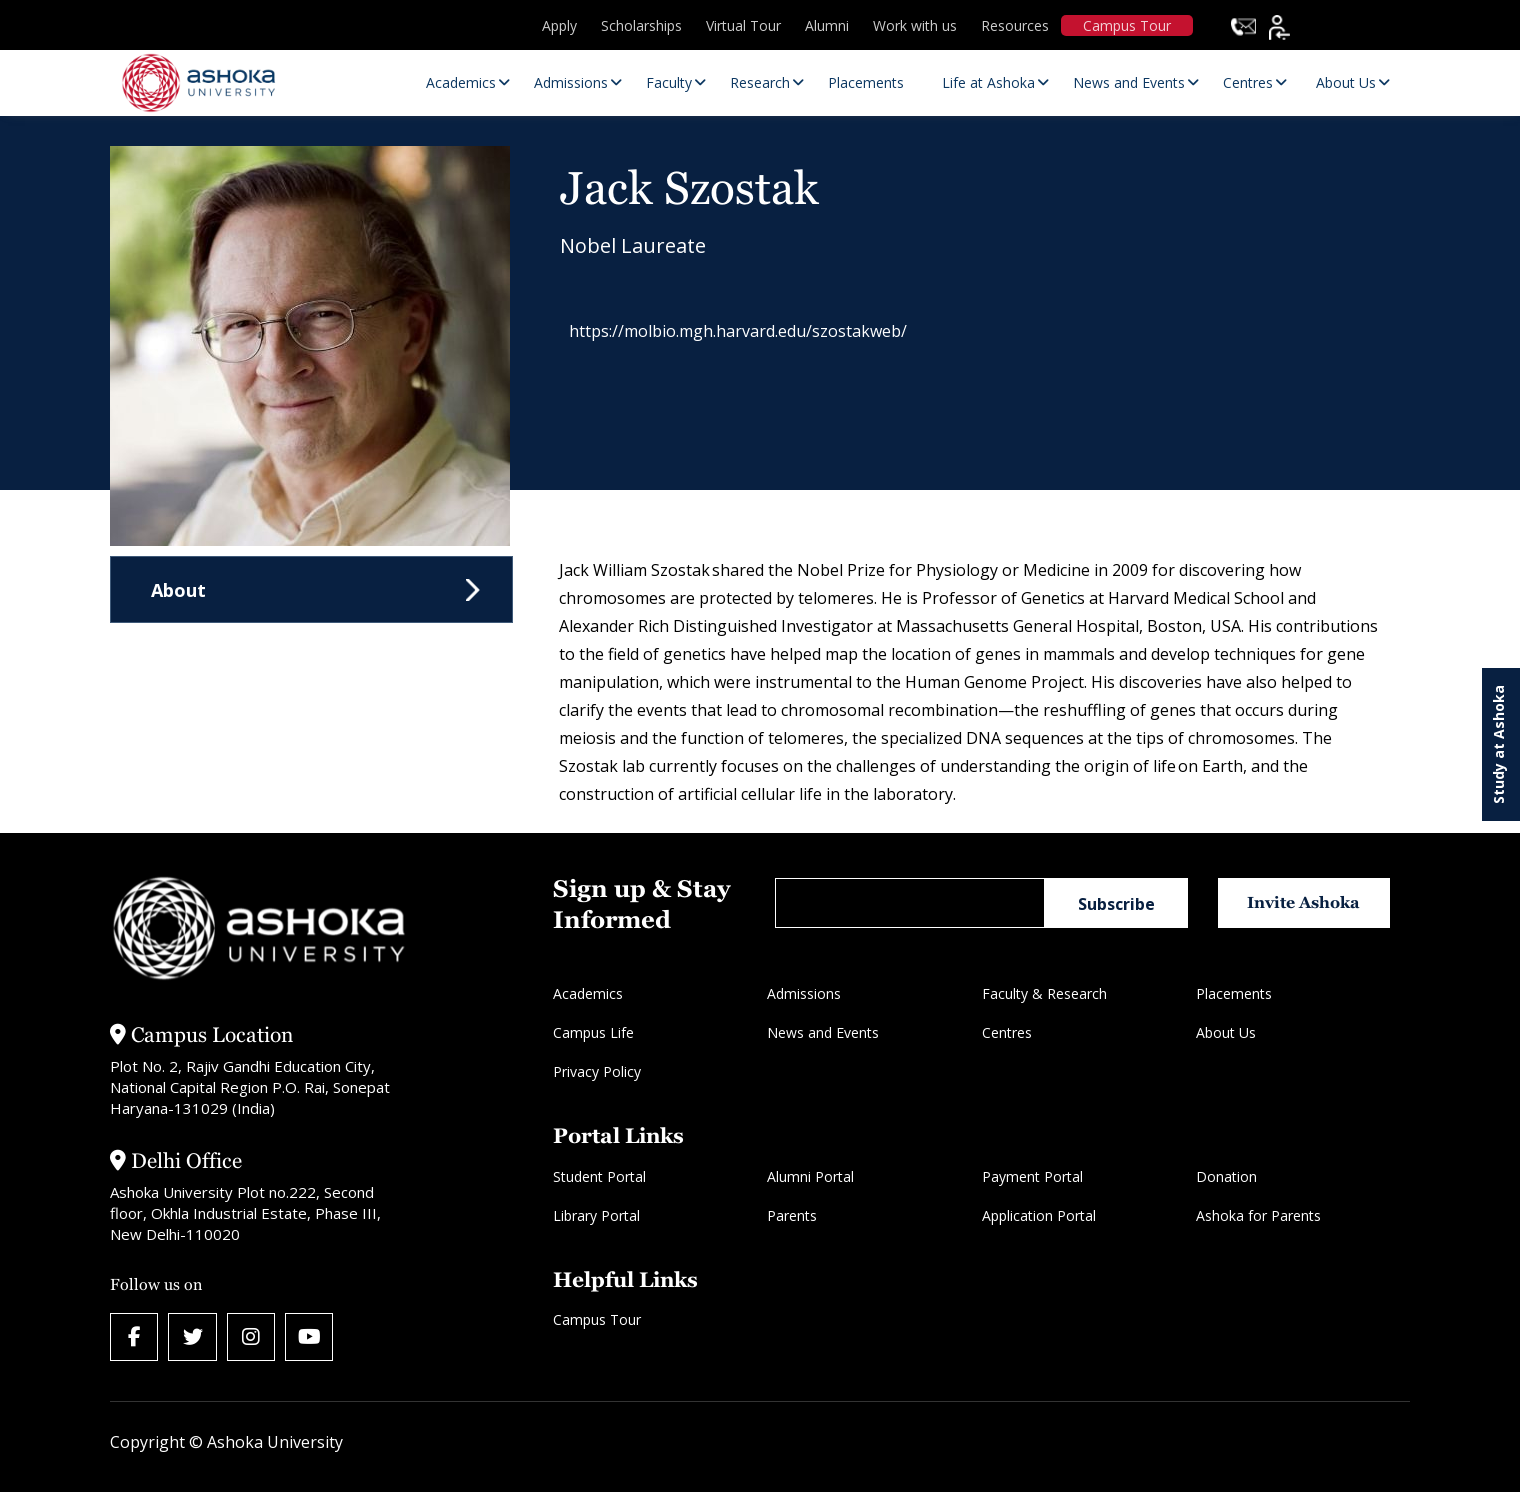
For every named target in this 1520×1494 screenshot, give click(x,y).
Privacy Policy (597, 1071)
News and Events (823, 1032)
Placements (1234, 993)
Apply (559, 25)
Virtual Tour (743, 25)
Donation (1226, 1176)
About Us (1226, 1032)
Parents (792, 1215)
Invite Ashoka (1308, 902)
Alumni (827, 25)
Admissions (804, 993)
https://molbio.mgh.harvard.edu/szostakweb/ (748, 334)
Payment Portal (1032, 1176)
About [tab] (178, 590)
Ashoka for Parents (1258, 1215)
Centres (1007, 1032)
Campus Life (593, 1032)
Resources (1015, 25)
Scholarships (641, 25)
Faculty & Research (1044, 993)
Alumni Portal (810, 1176)
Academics (588, 993)
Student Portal (599, 1176)
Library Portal (596, 1215)
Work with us (915, 25)
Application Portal (1039, 1215)
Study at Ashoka (1498, 744)
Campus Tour (1127, 25)
